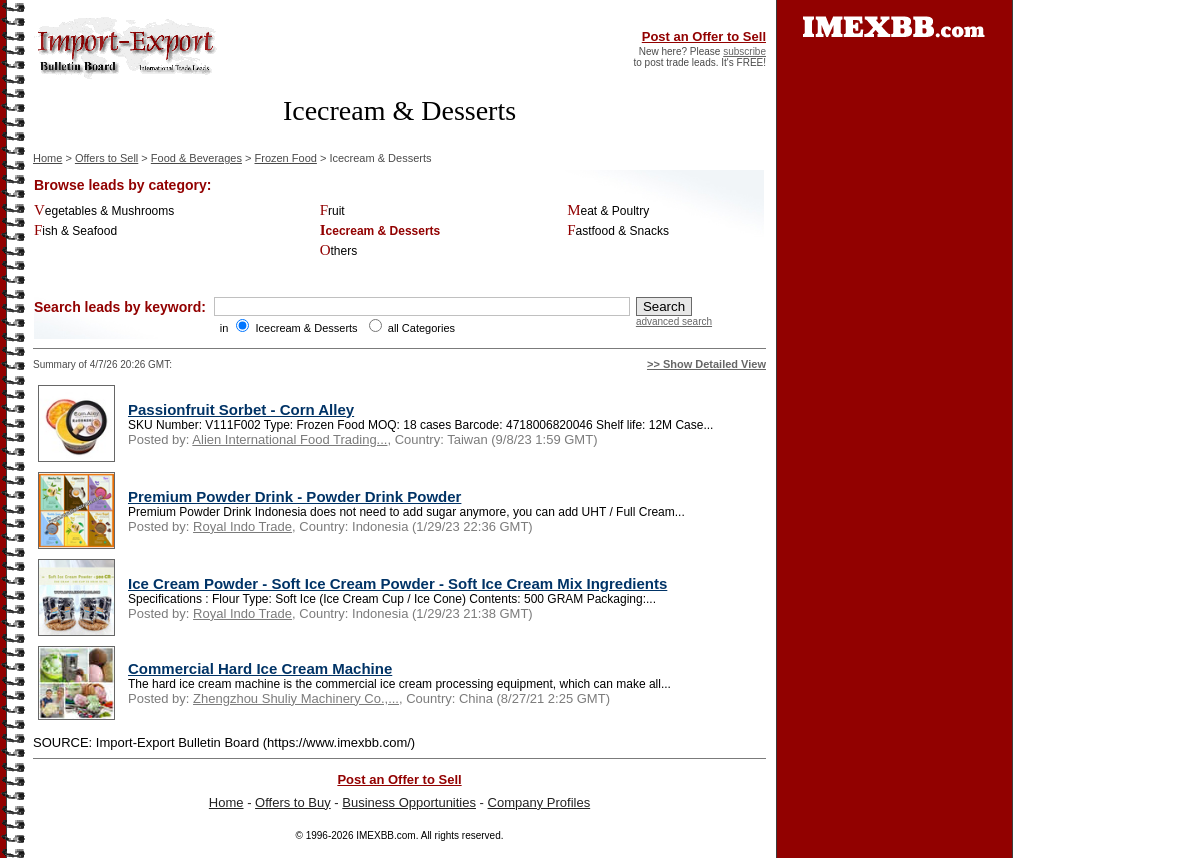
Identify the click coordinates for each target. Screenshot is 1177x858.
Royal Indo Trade (242, 526)
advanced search (674, 321)
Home (47, 158)
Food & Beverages (196, 158)
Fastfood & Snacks (618, 231)
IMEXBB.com (385, 835)
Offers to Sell (106, 158)
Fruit (332, 211)
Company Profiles (539, 802)
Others (339, 251)
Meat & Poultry (608, 211)
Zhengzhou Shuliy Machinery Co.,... (296, 698)
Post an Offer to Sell (704, 36)
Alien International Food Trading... (289, 439)
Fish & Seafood (75, 231)
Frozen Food (286, 158)
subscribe (744, 51)
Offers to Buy (293, 802)
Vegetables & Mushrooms (104, 211)
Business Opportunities (409, 802)
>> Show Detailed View (706, 364)
